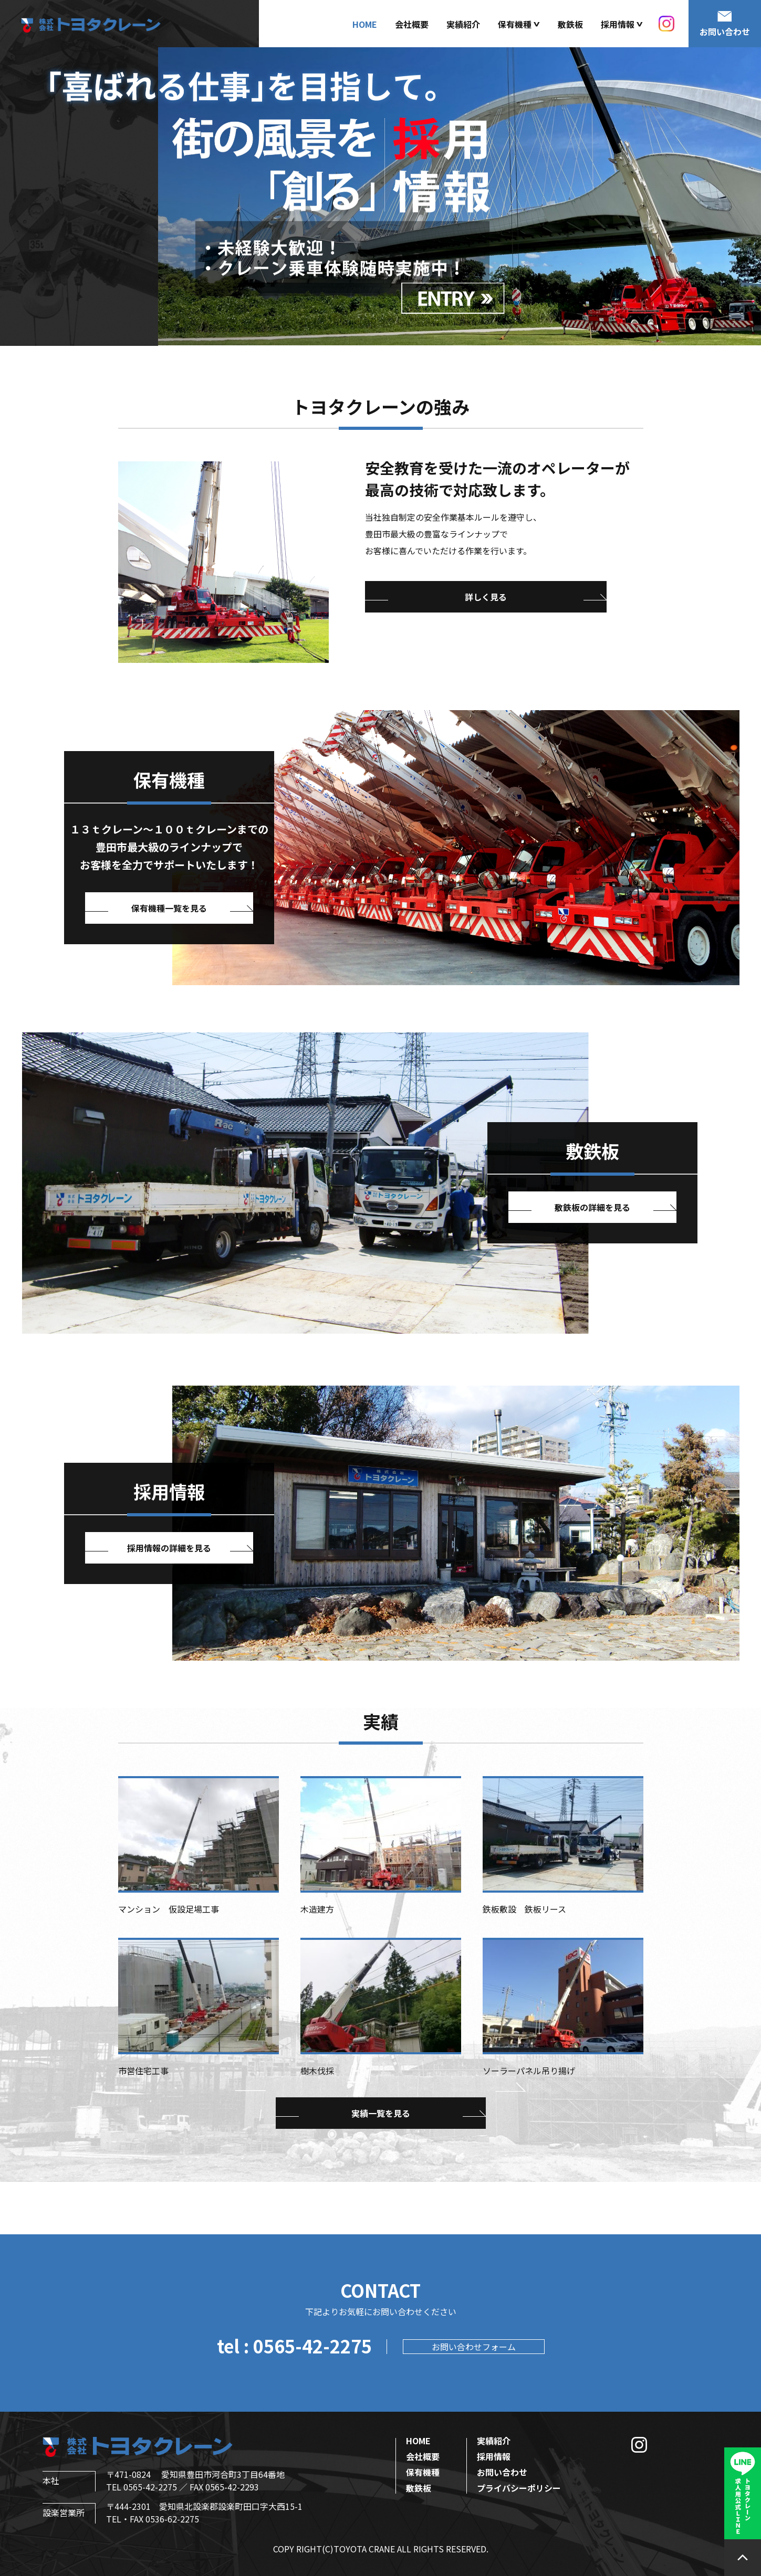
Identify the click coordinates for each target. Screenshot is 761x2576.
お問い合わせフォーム (474, 2346)
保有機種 (423, 2472)
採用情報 (493, 2456)
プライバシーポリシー (519, 2488)
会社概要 (412, 24)
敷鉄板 (570, 24)
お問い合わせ (502, 2472)
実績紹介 (463, 24)
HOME (364, 24)
